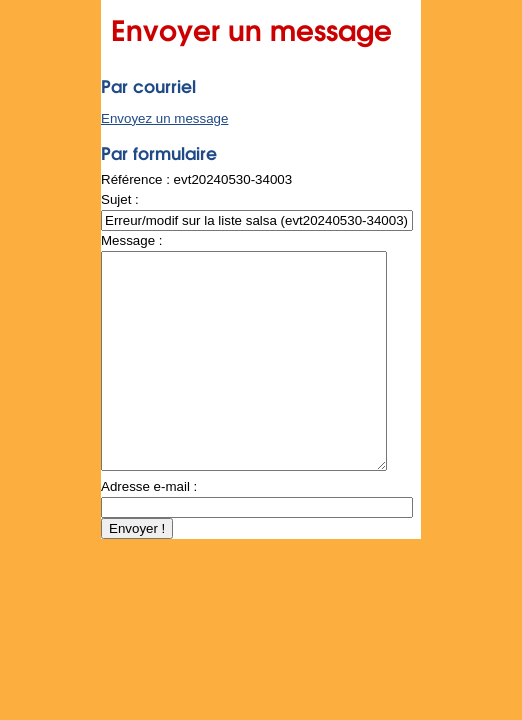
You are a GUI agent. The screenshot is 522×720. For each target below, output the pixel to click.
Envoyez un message (164, 118)
